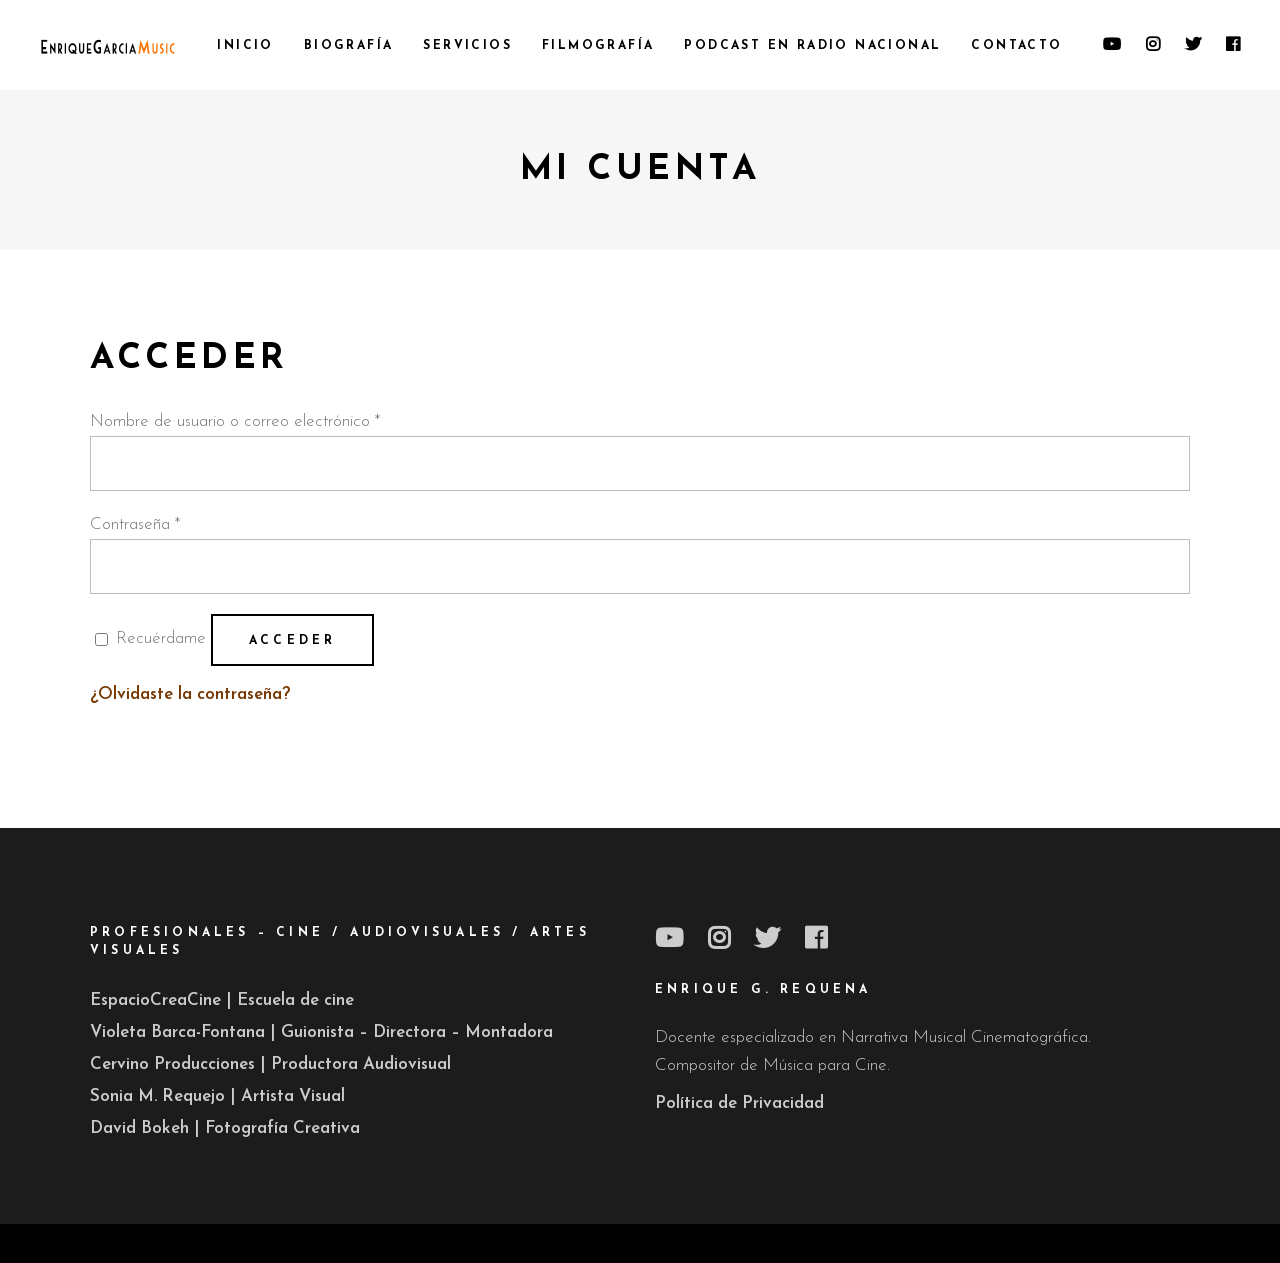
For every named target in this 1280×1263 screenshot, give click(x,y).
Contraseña (135, 524)
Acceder (292, 641)
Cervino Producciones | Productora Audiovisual (270, 1064)
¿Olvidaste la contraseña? (190, 694)
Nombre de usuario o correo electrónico (235, 421)
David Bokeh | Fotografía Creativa (225, 1128)
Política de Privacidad (739, 1103)
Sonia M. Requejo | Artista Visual (217, 1096)
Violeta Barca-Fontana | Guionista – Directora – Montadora (321, 1032)
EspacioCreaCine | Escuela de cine (222, 1000)
